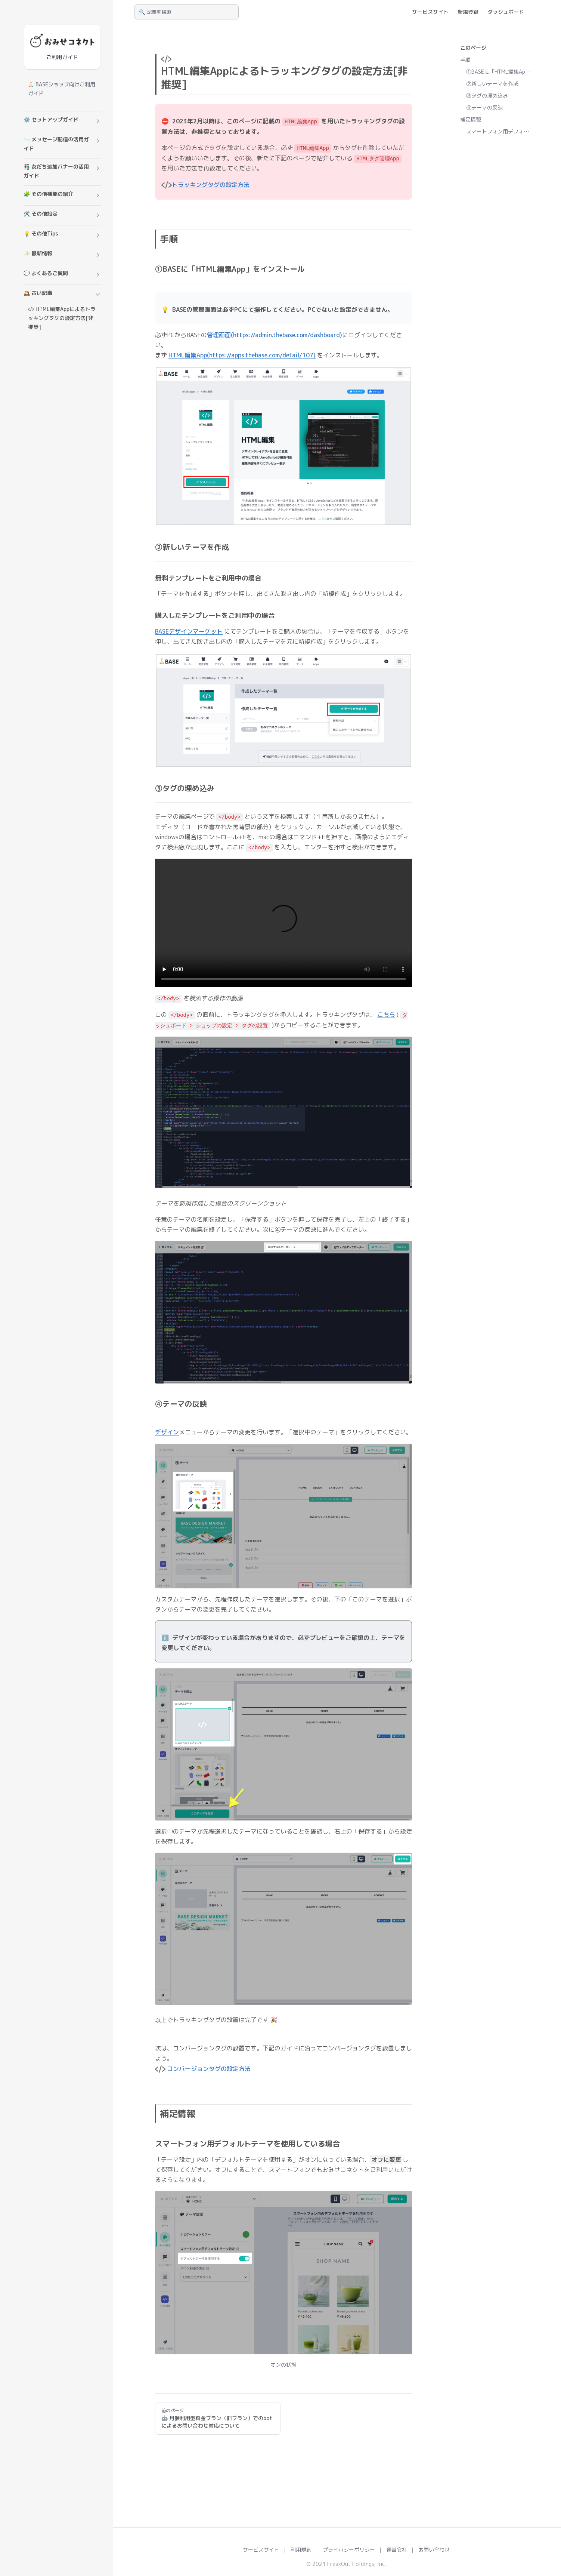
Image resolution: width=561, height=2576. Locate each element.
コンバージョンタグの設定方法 (209, 2069)
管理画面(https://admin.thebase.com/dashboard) (274, 335)
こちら (386, 1014)
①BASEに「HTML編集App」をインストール (498, 71)
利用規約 (301, 2549)
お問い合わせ (434, 2549)
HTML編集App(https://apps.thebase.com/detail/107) (242, 355)
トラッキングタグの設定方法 (210, 185)
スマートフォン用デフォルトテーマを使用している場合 (498, 131)
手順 (465, 59)
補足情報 (470, 119)
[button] (62, 121)
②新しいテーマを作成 (492, 83)
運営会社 (396, 2549)
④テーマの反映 (484, 107)
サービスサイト (261, 2549)
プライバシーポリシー (349, 2549)
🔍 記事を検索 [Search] (155, 12)
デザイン (167, 1432)
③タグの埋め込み (487, 95)
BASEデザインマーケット (189, 631)
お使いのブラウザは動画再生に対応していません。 (283, 923)
